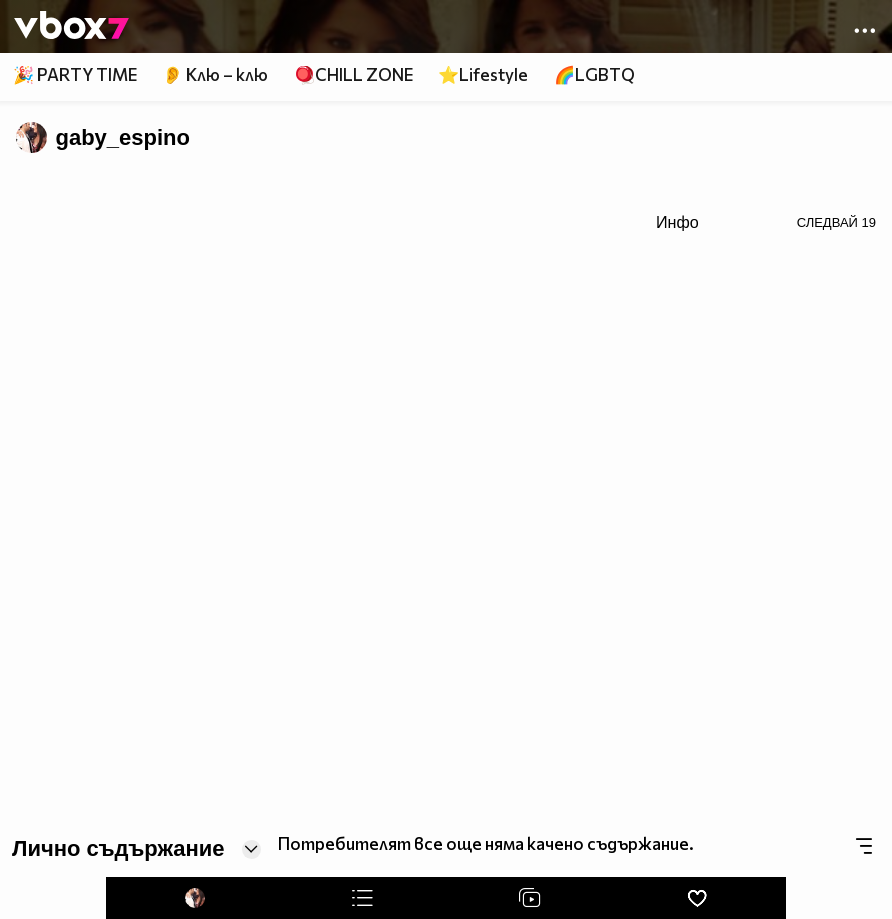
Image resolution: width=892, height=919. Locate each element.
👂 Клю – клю (215, 74)
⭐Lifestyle (483, 74)
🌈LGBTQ (594, 74)
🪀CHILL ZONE (353, 74)
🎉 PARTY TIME (75, 74)
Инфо (677, 222)
